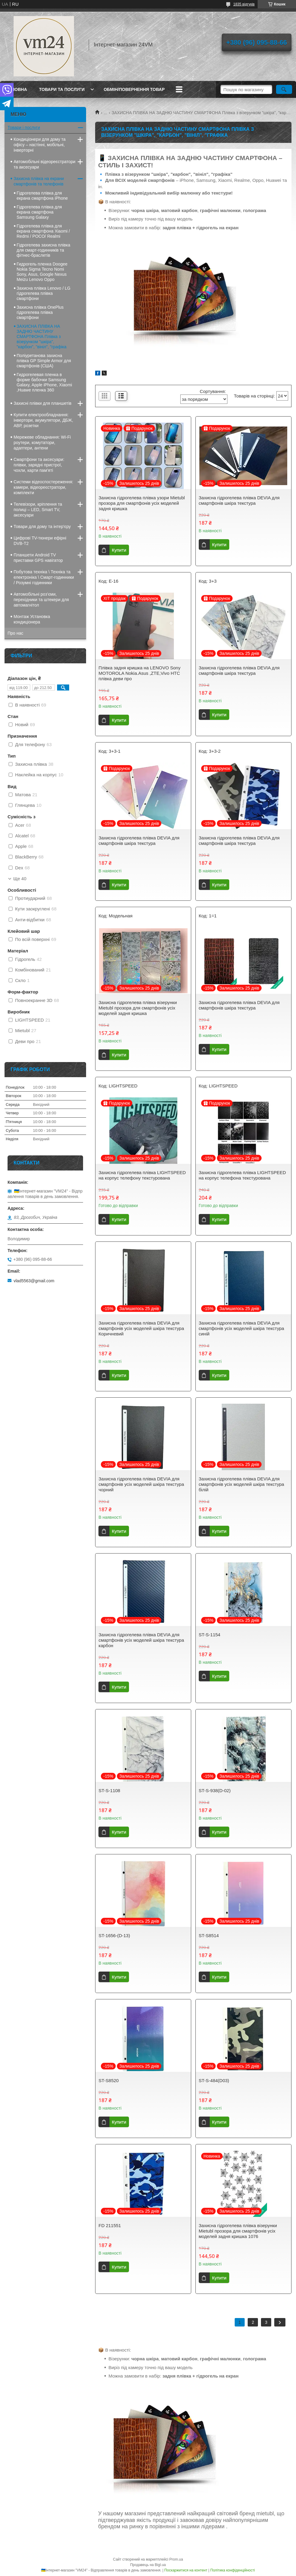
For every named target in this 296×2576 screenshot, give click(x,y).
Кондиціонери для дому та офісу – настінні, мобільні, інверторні (40, 145)
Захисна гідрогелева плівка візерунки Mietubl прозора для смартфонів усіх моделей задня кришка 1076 (238, 2231)
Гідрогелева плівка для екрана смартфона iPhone (42, 196)
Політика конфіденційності (232, 2570)
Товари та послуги (62, 89)
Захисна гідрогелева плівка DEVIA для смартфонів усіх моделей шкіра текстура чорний (141, 1484)
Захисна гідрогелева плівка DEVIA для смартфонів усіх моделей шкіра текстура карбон (141, 1640)
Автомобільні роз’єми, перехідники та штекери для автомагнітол (41, 599)
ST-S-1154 (209, 1634)
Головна (16, 89)
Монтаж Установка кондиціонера (32, 619)
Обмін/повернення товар (134, 89)
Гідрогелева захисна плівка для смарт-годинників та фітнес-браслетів (43, 250)
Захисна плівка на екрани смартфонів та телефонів (39, 181)
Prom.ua (176, 2559)
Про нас (15, 633)
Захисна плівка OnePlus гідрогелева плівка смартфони (40, 312)
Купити (119, 549)
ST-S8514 (209, 1935)
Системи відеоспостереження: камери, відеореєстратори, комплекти (43, 487)
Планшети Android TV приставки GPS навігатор (38, 557)
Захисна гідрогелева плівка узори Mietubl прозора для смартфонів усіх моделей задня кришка (141, 503)
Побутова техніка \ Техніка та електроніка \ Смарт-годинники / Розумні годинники (44, 577)
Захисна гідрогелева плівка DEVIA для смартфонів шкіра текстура (239, 500)
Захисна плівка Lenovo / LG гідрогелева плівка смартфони (43, 293)
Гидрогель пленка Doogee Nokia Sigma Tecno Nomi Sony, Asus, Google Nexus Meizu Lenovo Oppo (42, 272)
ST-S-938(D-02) (215, 1790)
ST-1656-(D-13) (114, 1935)
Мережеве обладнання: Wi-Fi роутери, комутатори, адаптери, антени (42, 442)
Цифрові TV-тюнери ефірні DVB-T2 (40, 541)
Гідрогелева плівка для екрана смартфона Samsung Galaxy (39, 212)
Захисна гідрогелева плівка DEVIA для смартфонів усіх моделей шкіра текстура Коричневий (141, 1328)
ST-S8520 (108, 2080)
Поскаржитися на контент (185, 2570)
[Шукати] (284, 89)
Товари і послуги (24, 127)
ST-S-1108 (109, 1790)
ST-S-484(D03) (214, 2080)
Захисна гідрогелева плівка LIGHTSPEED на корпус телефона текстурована (242, 1175)
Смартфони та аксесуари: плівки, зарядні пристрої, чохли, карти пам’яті (39, 465)
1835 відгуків (244, 4)
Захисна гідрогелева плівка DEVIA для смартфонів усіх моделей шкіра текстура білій (241, 1484)
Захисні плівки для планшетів (43, 403)
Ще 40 (19, 878)
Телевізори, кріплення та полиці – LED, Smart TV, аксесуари (38, 509)
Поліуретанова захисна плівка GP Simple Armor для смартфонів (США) (44, 360)
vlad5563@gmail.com (34, 1280)
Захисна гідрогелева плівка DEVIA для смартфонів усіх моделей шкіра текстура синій (241, 1328)
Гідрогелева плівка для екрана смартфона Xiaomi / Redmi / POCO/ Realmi (43, 231)
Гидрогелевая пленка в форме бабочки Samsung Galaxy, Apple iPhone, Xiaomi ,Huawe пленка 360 (44, 382)
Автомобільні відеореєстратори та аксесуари (45, 164)
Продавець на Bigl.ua (148, 2565)
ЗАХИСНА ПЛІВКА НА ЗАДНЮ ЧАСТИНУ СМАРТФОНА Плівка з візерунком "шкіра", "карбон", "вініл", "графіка (41, 336)
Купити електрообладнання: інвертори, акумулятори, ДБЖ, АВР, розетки (43, 420)
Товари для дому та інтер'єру (42, 526)
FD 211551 (109, 2225)
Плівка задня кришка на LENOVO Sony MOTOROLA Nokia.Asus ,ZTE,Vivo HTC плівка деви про (139, 673)
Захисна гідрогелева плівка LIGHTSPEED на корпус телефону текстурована (142, 1175)
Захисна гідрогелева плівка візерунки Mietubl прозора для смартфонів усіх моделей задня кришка (137, 1008)
